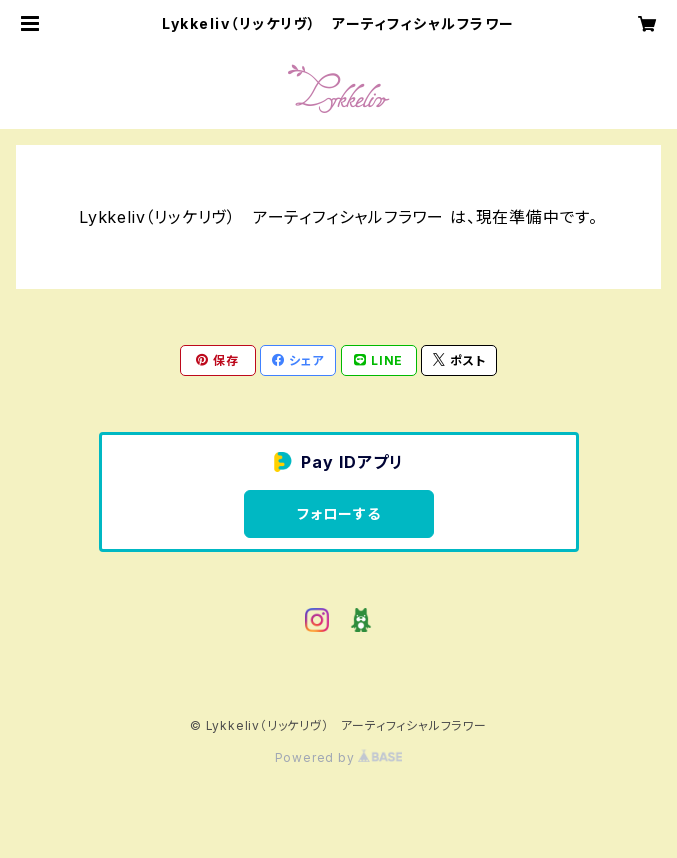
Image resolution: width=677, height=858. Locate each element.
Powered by (339, 757)
